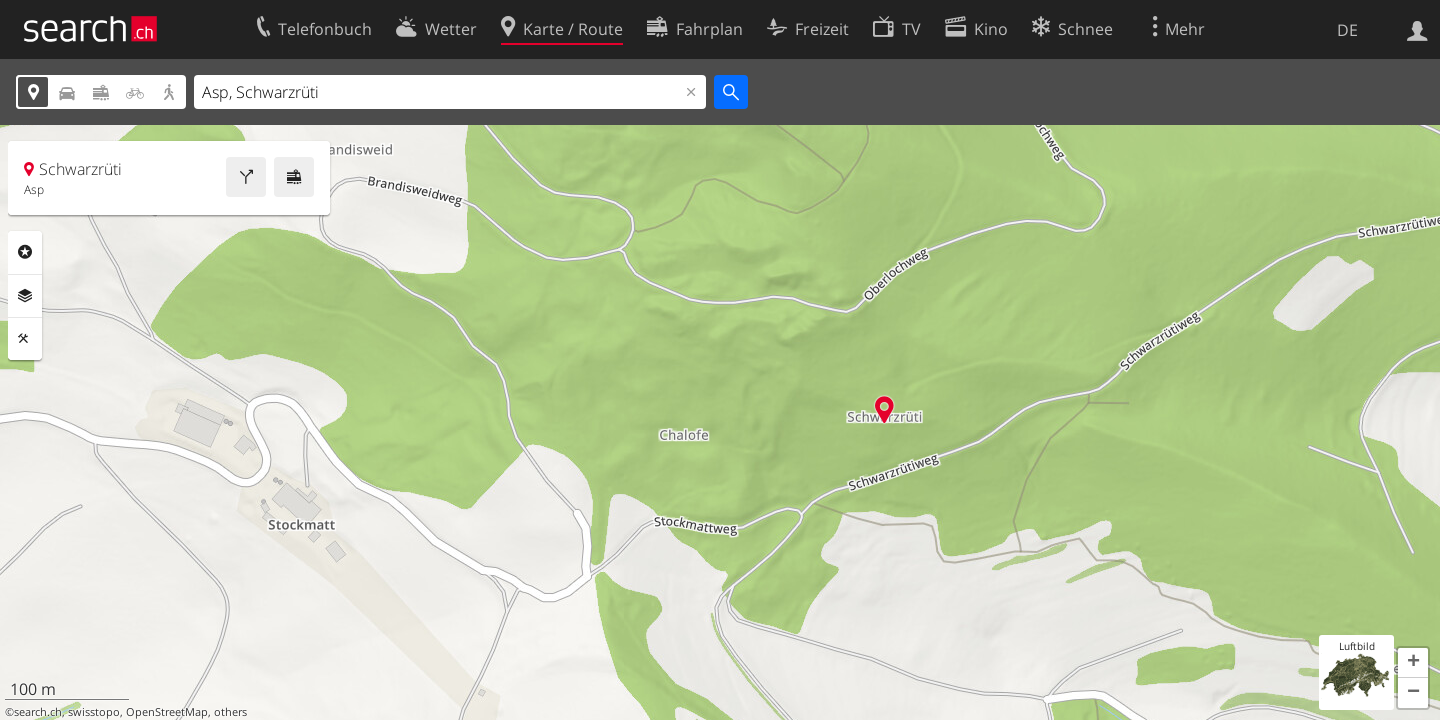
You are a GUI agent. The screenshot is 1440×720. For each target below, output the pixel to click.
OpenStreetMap (167, 712)
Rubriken (25, 252)
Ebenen (25, 296)
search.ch (38, 712)
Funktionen (25, 339)
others (230, 712)
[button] (1413, 663)
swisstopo (94, 712)
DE (1347, 30)
